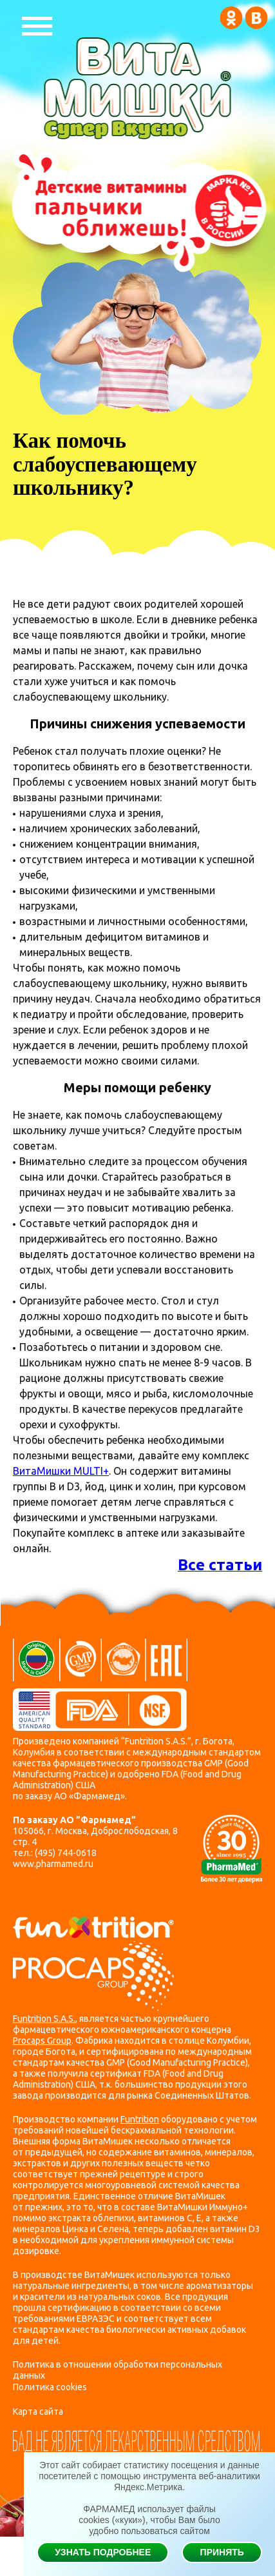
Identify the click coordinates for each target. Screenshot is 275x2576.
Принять (222, 2552)
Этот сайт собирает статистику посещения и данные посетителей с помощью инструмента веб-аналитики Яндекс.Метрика (149, 2476)
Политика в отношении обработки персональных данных (117, 2370)
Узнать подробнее (103, 2552)
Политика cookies (50, 2387)
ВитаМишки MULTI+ (61, 1471)
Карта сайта (38, 2411)
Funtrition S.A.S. (44, 2018)
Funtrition (139, 2119)
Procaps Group (42, 2040)
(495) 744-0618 (66, 1853)
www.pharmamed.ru (53, 1864)
